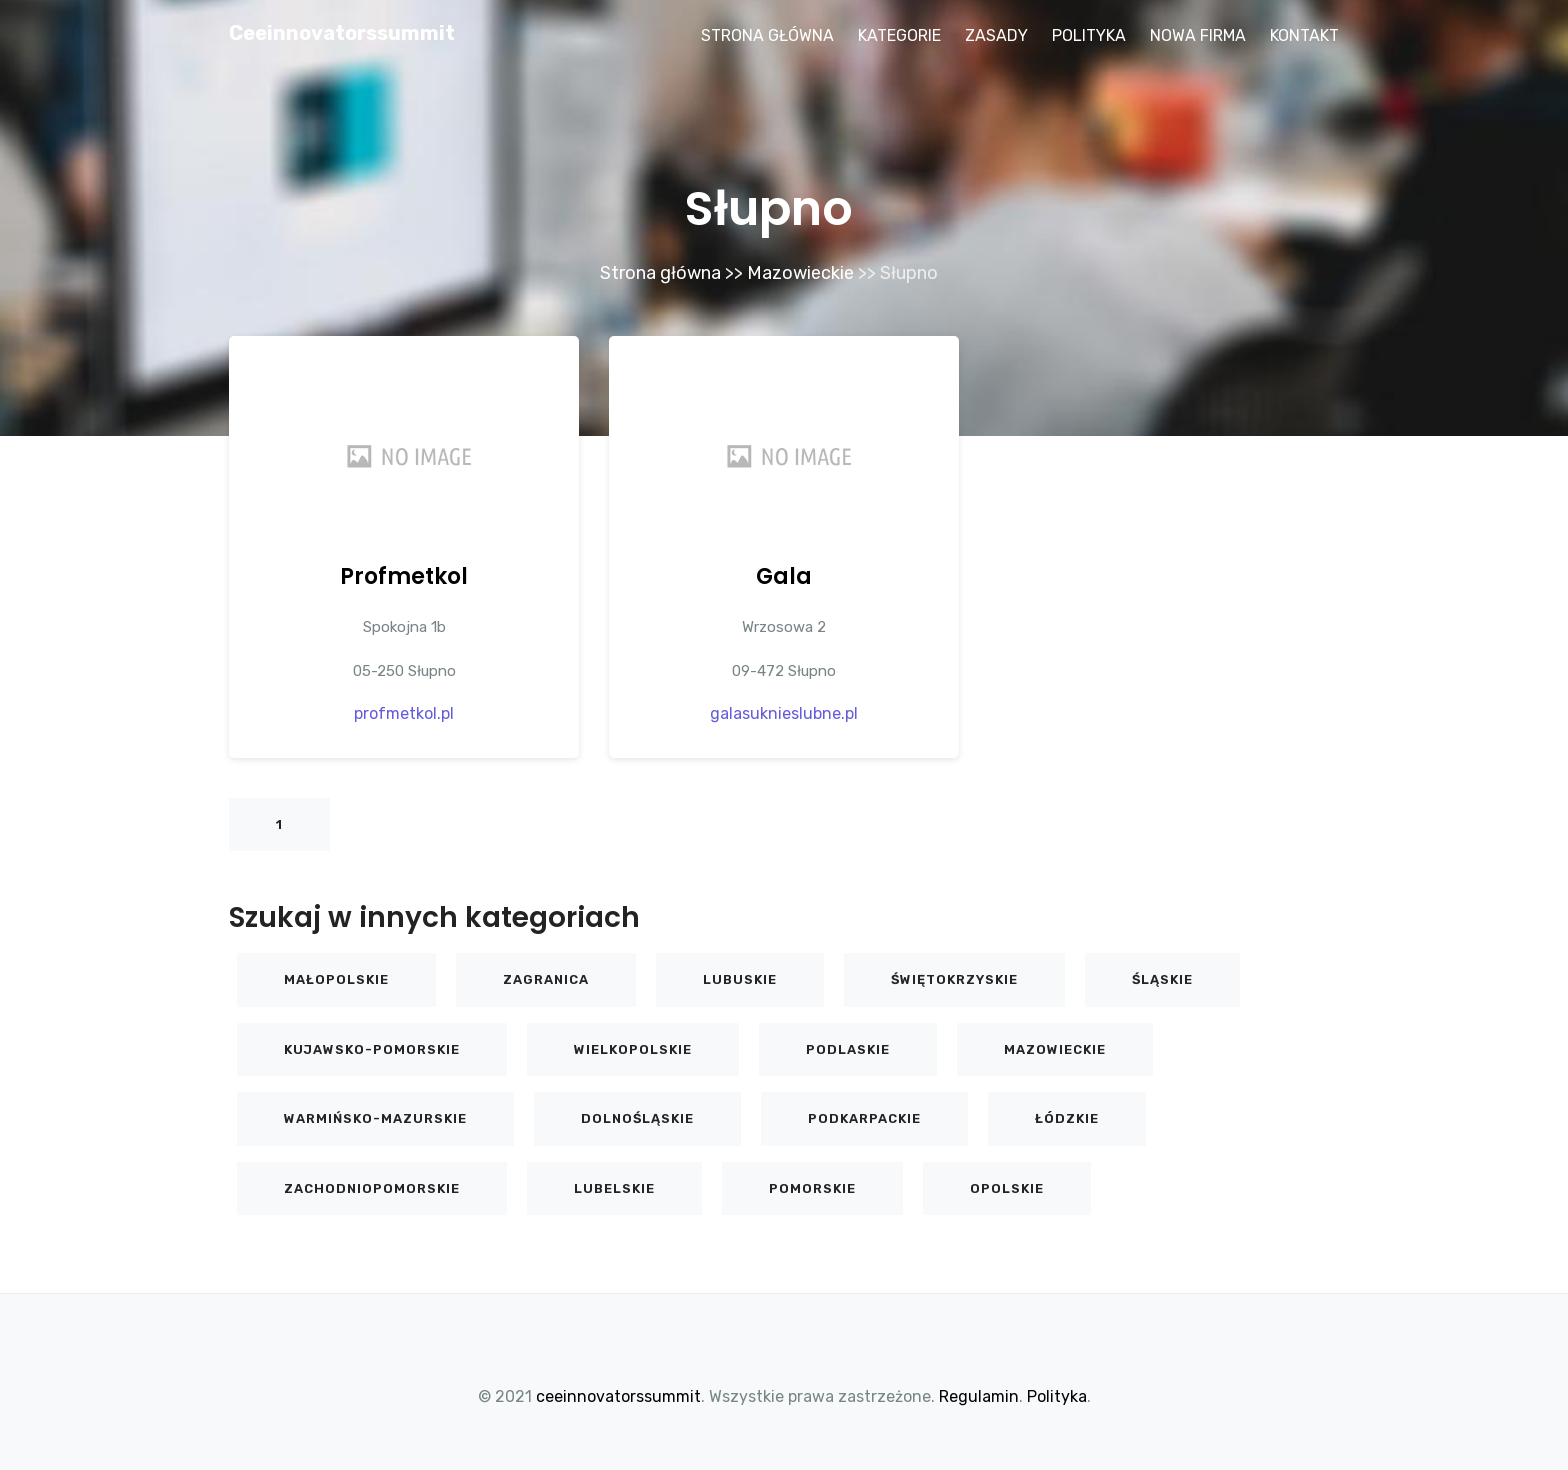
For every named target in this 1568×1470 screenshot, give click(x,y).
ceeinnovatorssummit (342, 33)
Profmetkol (404, 576)
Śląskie (1162, 979)
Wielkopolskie (633, 1049)
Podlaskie (848, 1049)
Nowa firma (1198, 35)
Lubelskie (614, 1188)
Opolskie (1007, 1188)
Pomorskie (812, 1188)
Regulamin (979, 1396)
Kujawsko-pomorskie (372, 1049)
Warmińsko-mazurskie (375, 1118)
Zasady (996, 35)
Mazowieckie (800, 273)
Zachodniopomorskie (372, 1188)
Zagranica (546, 979)
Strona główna (767, 35)
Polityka (1089, 35)
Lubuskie (740, 979)
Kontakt (1304, 35)
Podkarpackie (864, 1118)
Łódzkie (1067, 1118)
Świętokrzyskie (954, 979)
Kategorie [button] (899, 35)
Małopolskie (336, 979)
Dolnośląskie (637, 1118)
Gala (784, 576)
